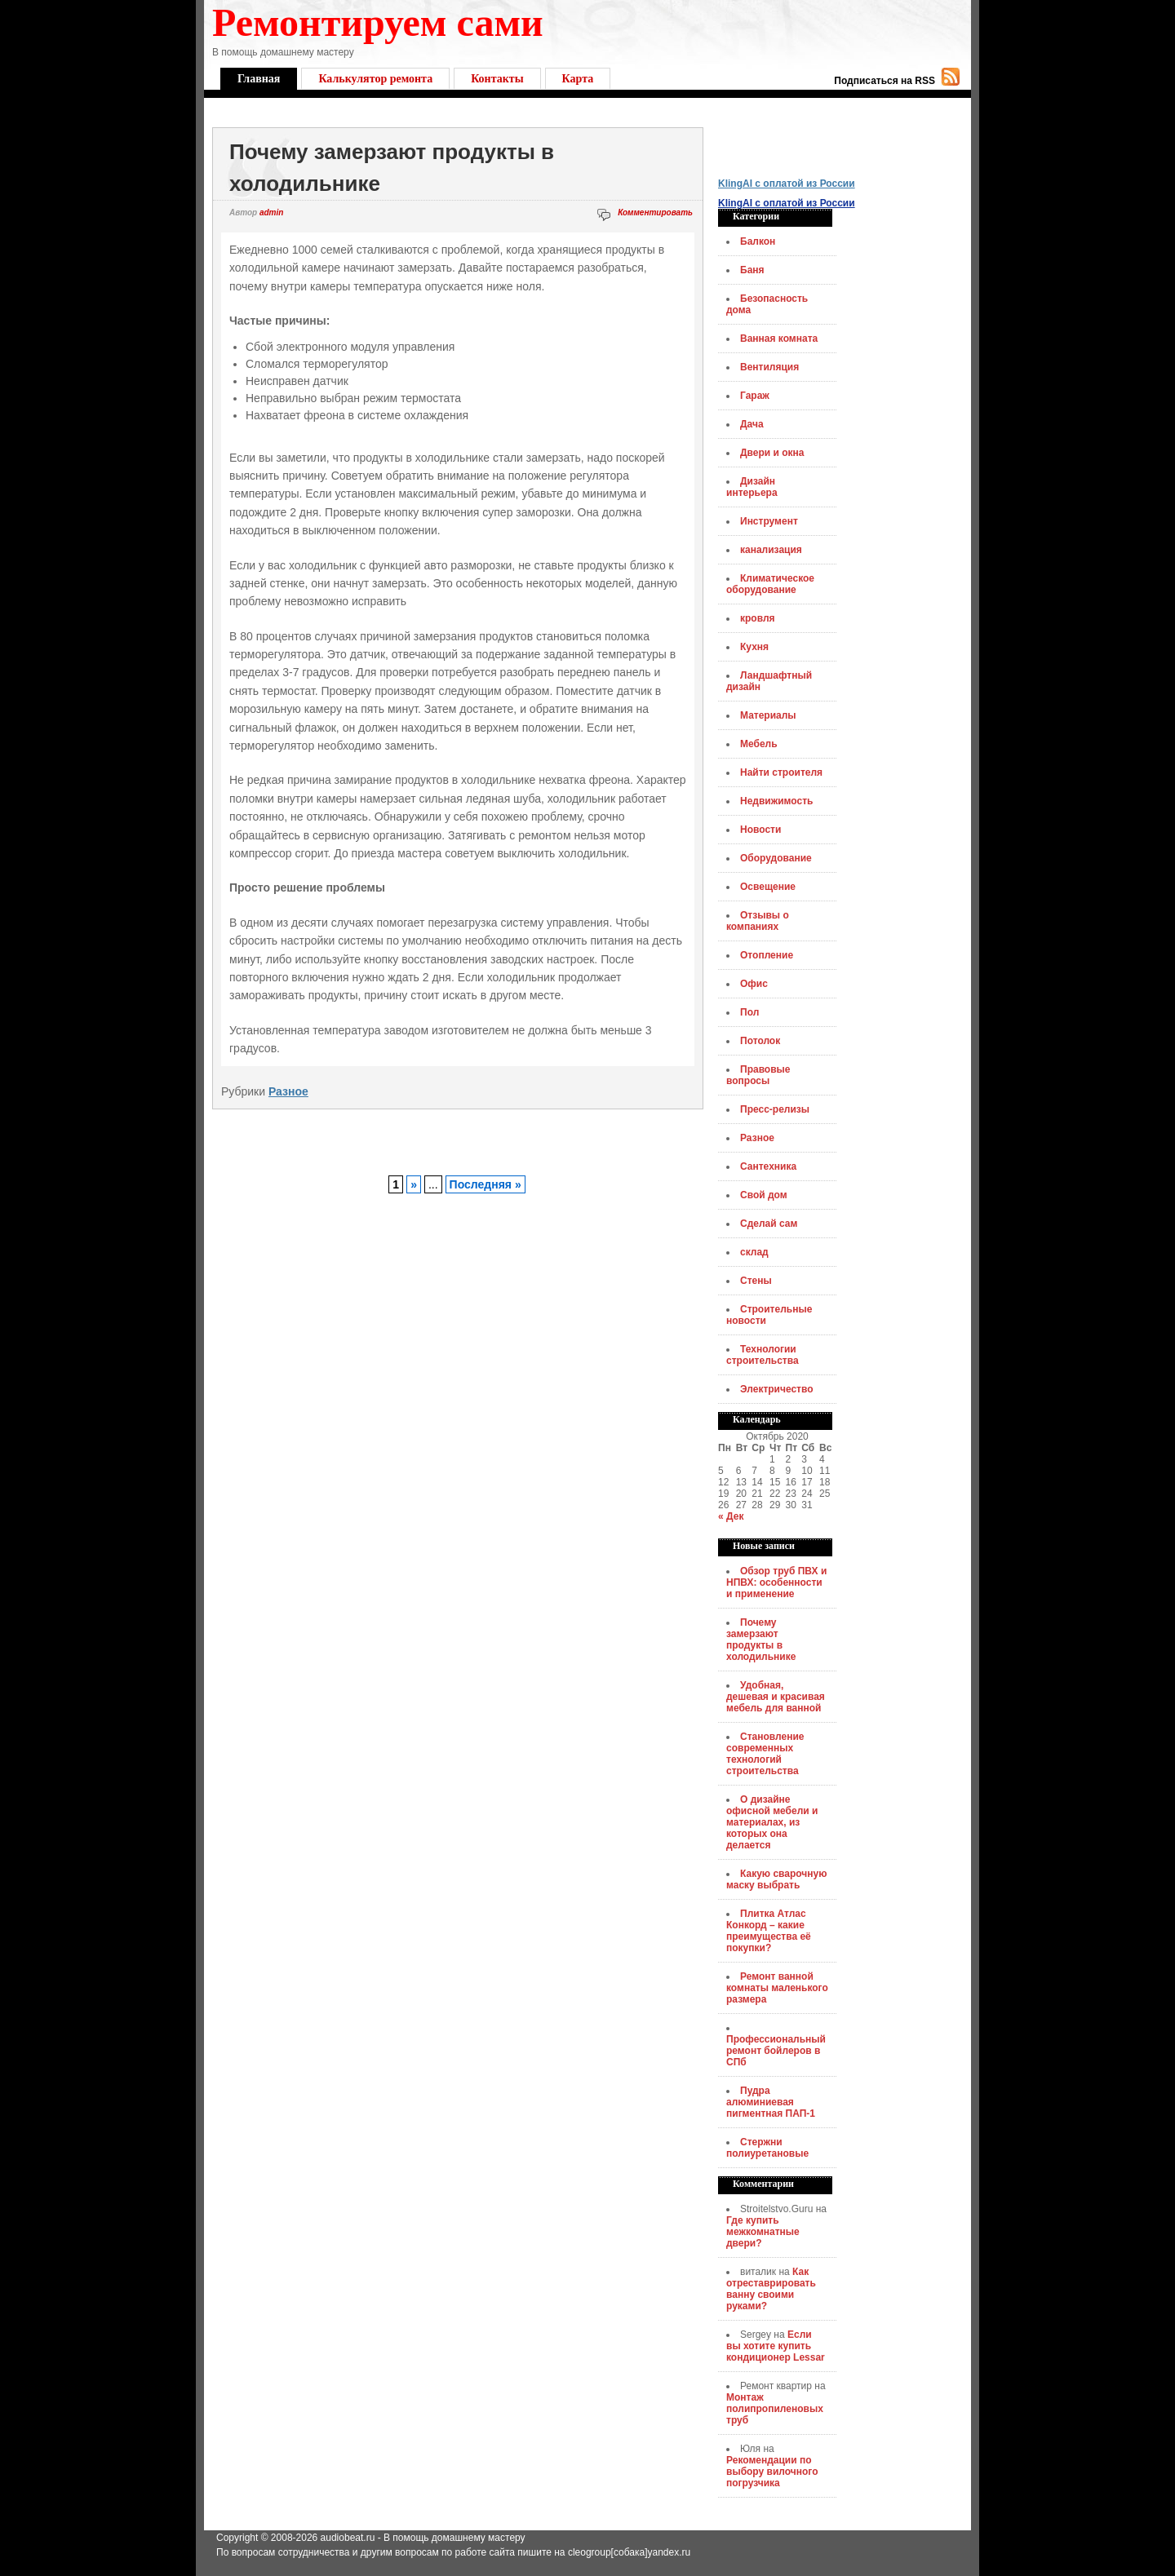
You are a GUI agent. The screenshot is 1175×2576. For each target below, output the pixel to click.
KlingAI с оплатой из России (786, 183)
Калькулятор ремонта (375, 79)
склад (754, 1252)
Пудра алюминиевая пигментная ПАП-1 (770, 2102)
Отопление (766, 955)
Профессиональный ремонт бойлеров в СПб (776, 2051)
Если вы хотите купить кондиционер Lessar (775, 2346)
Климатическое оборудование (770, 584)
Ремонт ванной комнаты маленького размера (777, 1988)
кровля (757, 618)
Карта (578, 79)
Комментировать (655, 212)
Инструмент (769, 521)
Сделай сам (768, 1223)
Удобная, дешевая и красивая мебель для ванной (775, 1697)
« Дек (730, 1516)
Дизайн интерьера (752, 487)
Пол (749, 1012)
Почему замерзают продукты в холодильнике (761, 1639)
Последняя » (485, 1184)
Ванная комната (779, 338)
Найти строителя (781, 772)
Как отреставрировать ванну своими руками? (771, 2289)
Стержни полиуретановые (767, 2147)
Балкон (757, 241)
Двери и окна (772, 452)
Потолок (760, 1041)
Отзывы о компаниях (757, 921)
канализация (771, 549)
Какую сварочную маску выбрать (776, 1879)
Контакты (497, 79)
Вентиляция (769, 367)
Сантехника (768, 1166)
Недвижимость (776, 801)
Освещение (768, 886)
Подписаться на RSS (884, 80)
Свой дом (763, 1195)
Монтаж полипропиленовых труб (774, 2409)
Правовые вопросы (758, 1075)
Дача (752, 424)
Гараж (754, 395)
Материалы (768, 715)
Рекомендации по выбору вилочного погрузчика (772, 2471)
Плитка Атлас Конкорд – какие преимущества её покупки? (768, 1931)
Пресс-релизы (774, 1109)
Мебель (759, 744)
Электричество (777, 1389)
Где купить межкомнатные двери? (763, 2232)
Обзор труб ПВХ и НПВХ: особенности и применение (776, 1582)
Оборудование (776, 858)
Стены (756, 1280)
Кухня (754, 647)
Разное (288, 1091)
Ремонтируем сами (377, 22)
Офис (754, 983)
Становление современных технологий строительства (765, 1754)
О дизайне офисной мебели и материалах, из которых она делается (772, 1822)
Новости (760, 829)
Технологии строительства (762, 1354)
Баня (752, 270)
